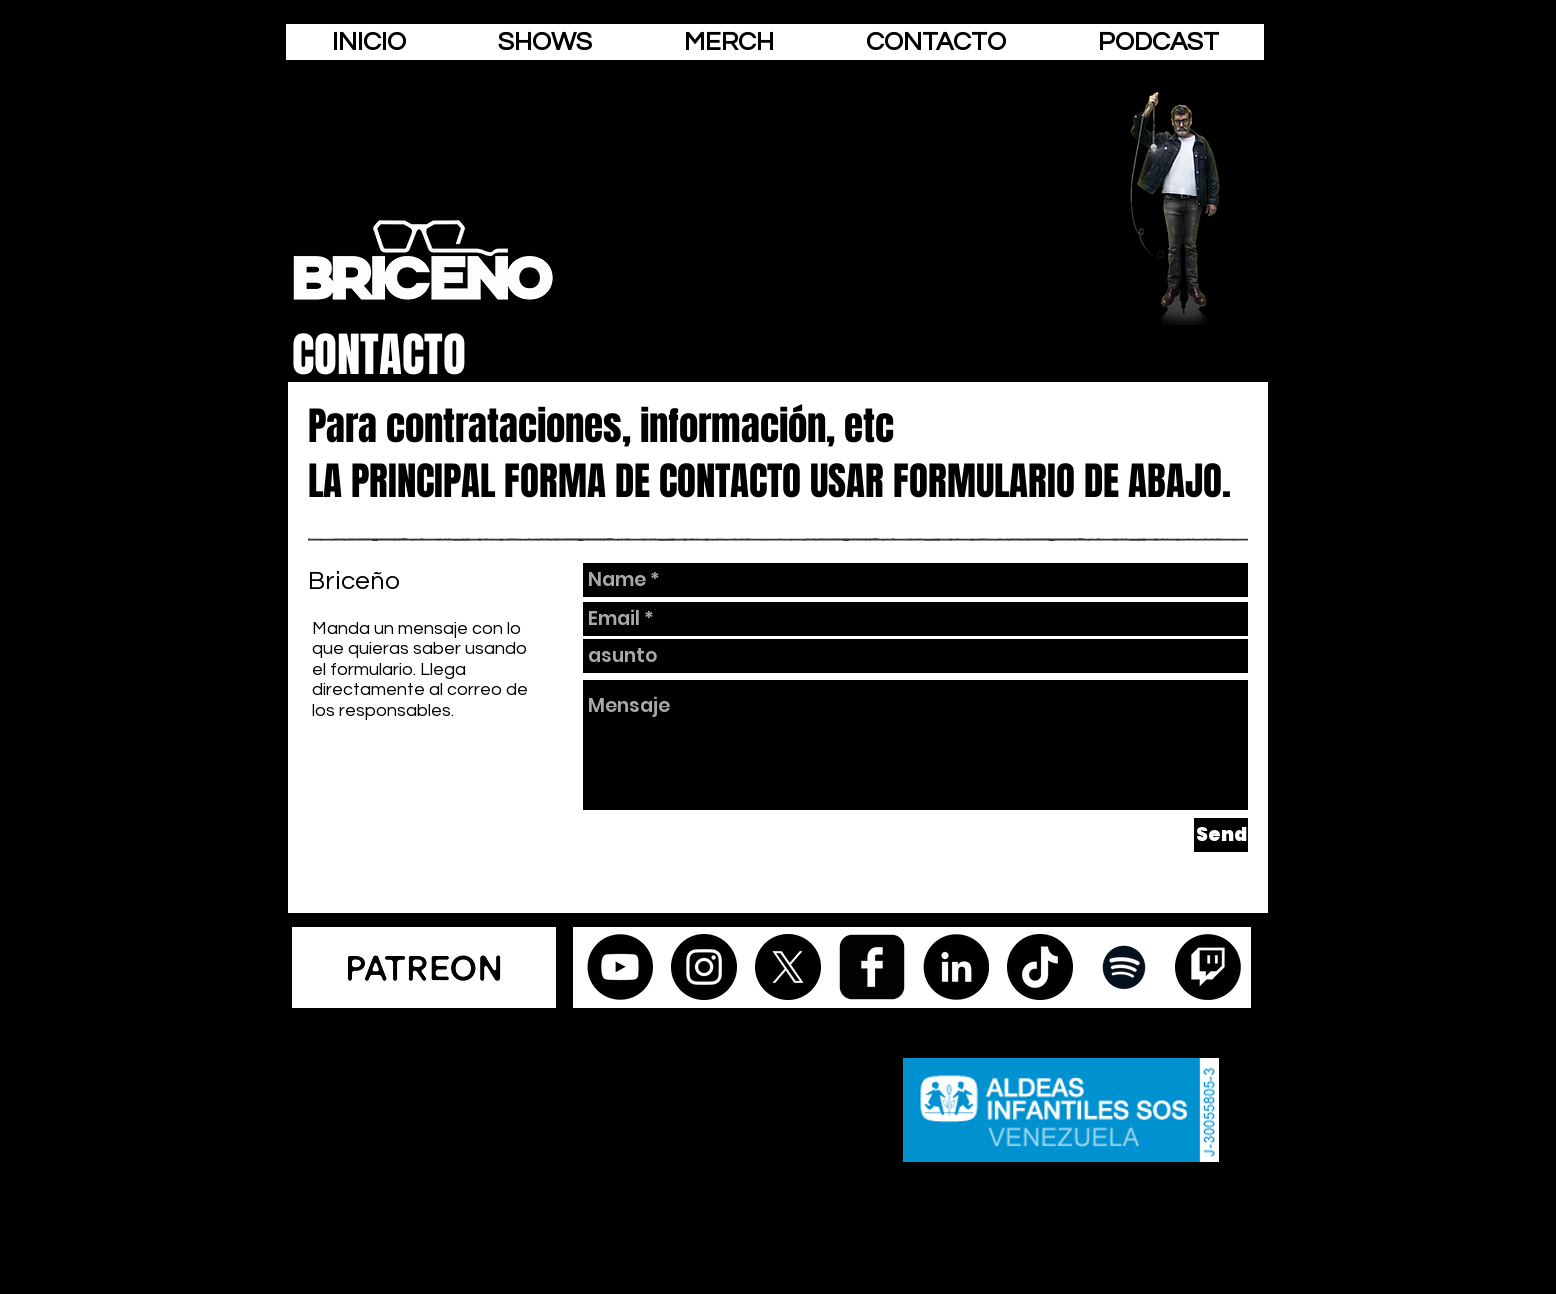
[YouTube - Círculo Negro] (620, 967)
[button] (936, 42)
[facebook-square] (872, 967)
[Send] (1221, 835)
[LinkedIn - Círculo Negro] (956, 967)
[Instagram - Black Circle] (704, 967)
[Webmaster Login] (418, 1017)
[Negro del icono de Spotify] (1124, 967)
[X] (788, 967)
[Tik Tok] (1040, 967)
